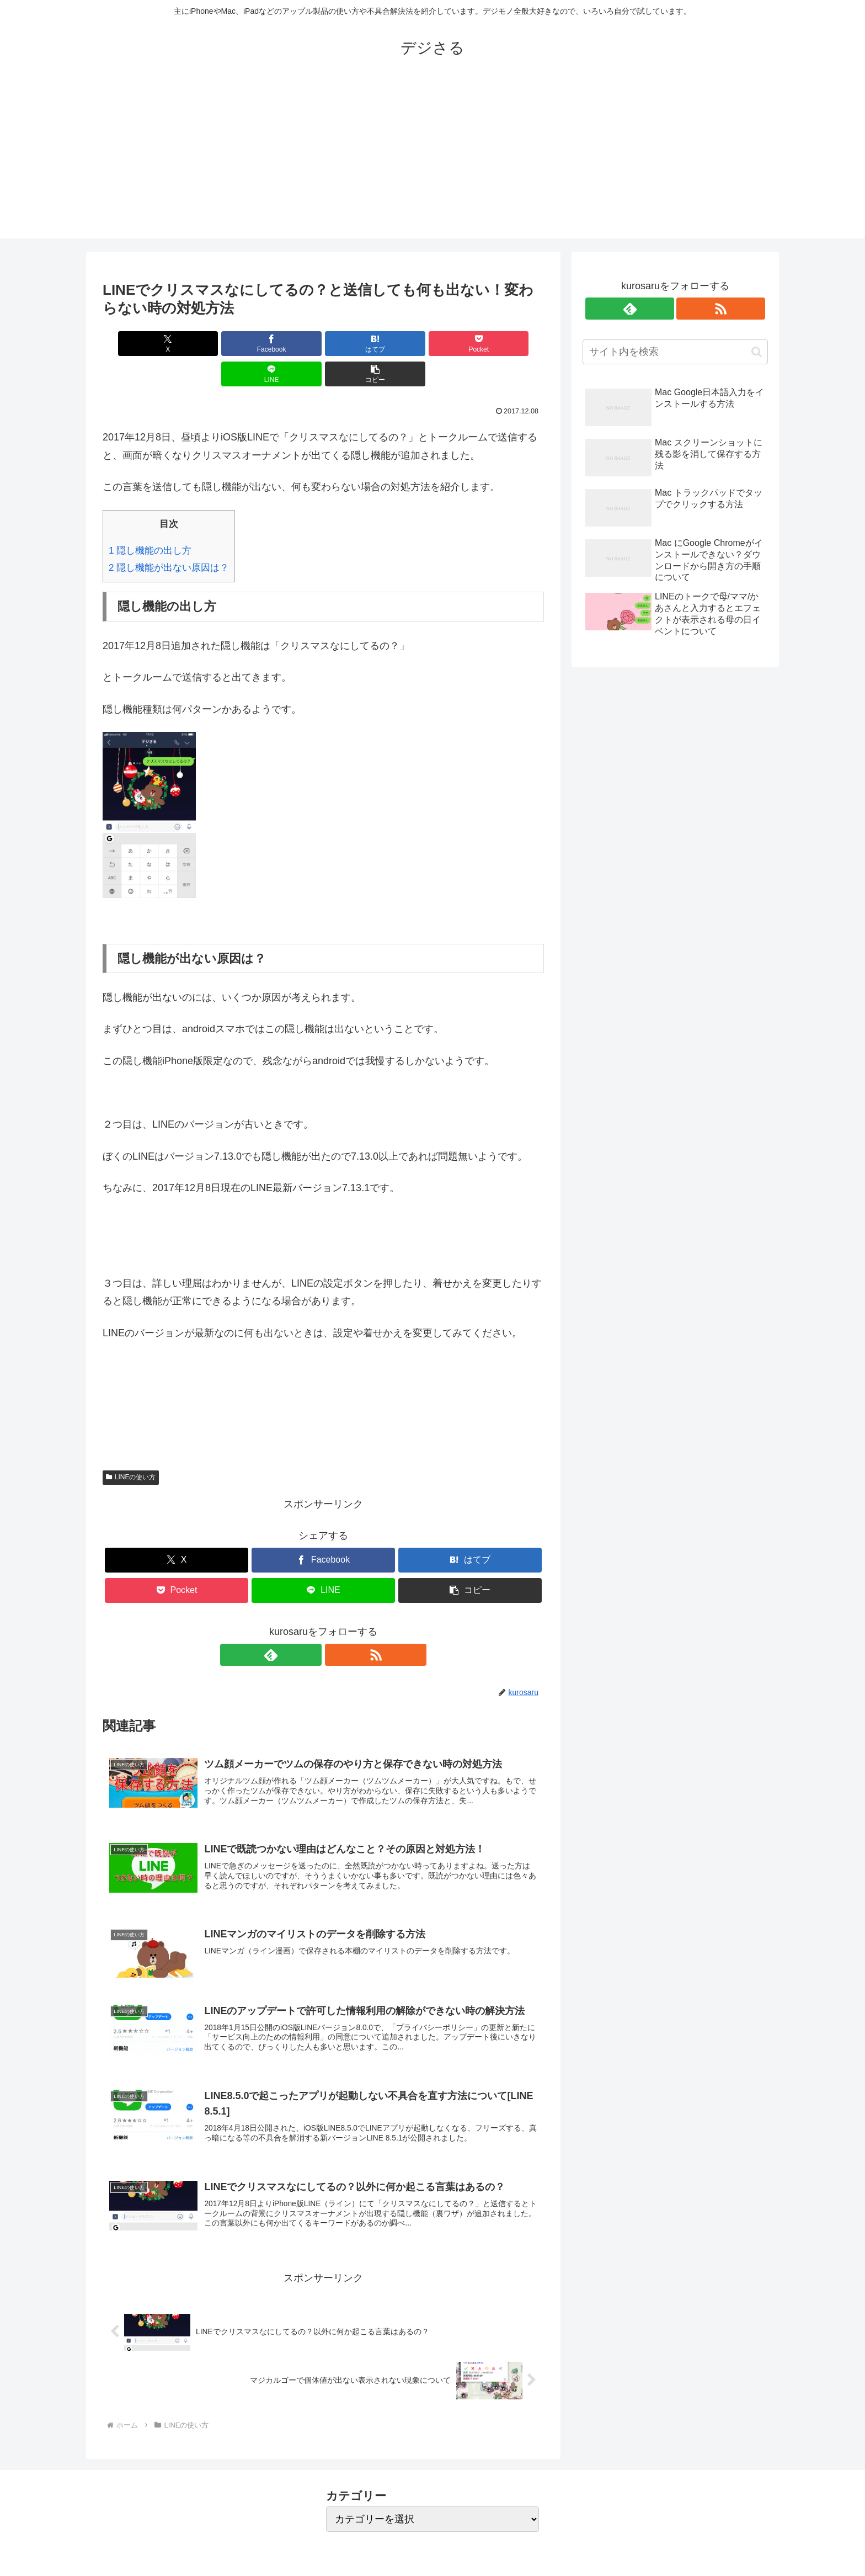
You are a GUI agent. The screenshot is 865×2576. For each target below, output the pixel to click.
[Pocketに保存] (360, 343)
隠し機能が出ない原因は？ (169, 537)
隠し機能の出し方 (150, 520)
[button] (508, 343)
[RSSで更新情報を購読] (336, 1624)
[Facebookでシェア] (212, 343)
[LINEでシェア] (434, 343)
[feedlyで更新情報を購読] (311, 1624)
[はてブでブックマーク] (286, 343)
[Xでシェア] (138, 343)
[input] (675, 351)
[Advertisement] (432, 161)
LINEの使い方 (131, 1447)
